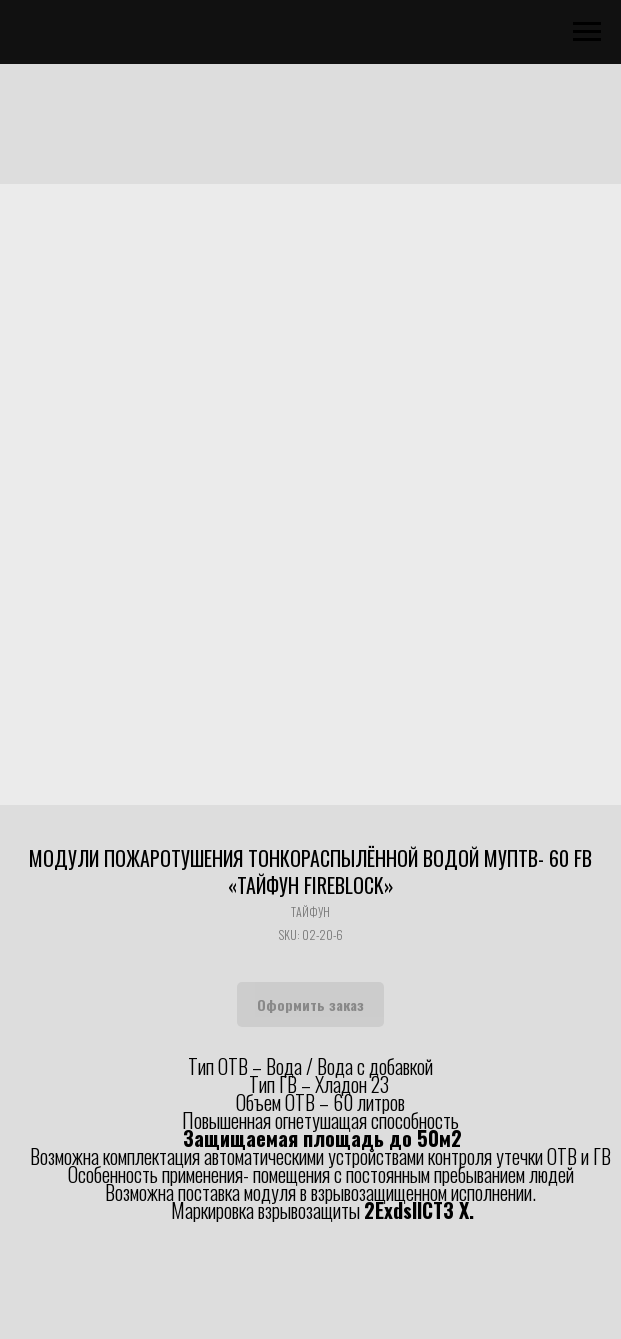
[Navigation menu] (587, 32)
